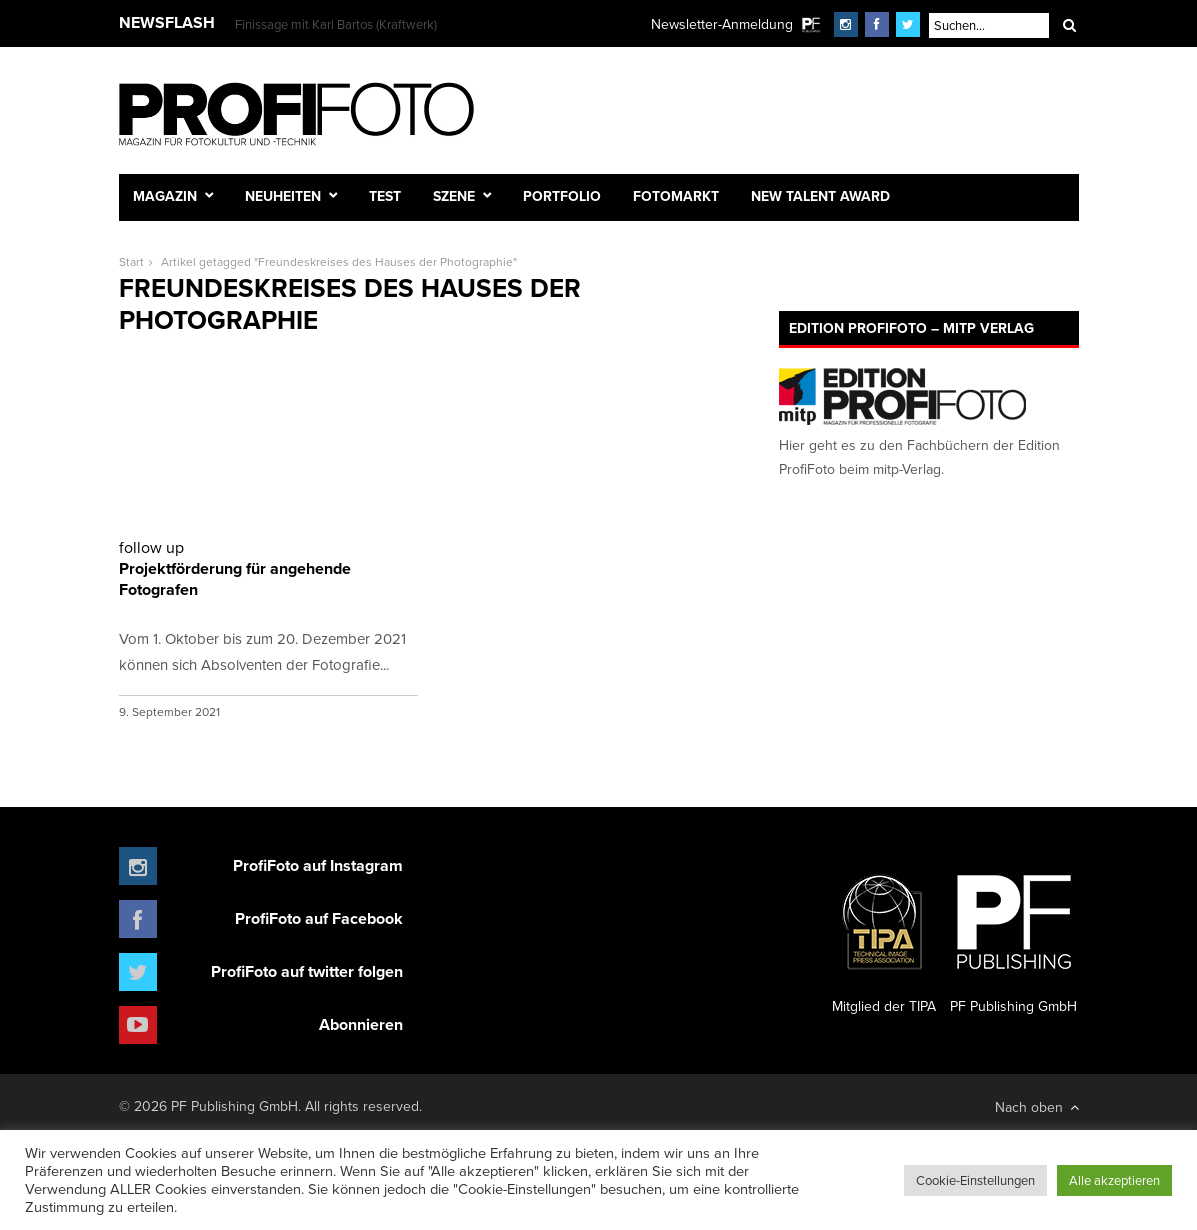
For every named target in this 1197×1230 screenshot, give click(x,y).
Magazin (165, 196)
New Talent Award (820, 196)
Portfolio (562, 196)
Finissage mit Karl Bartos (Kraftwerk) (336, 24)
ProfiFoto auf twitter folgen (307, 971)
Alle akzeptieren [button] (1114, 1180)
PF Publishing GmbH (1014, 937)
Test (385, 196)
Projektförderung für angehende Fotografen (268, 568)
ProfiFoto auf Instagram (318, 865)
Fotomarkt (676, 196)
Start (131, 261)
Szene (454, 196)
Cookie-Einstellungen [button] (975, 1180)
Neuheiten (283, 196)
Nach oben (1037, 1107)
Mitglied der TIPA (884, 937)
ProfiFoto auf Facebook (319, 918)
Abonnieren (361, 1024)
